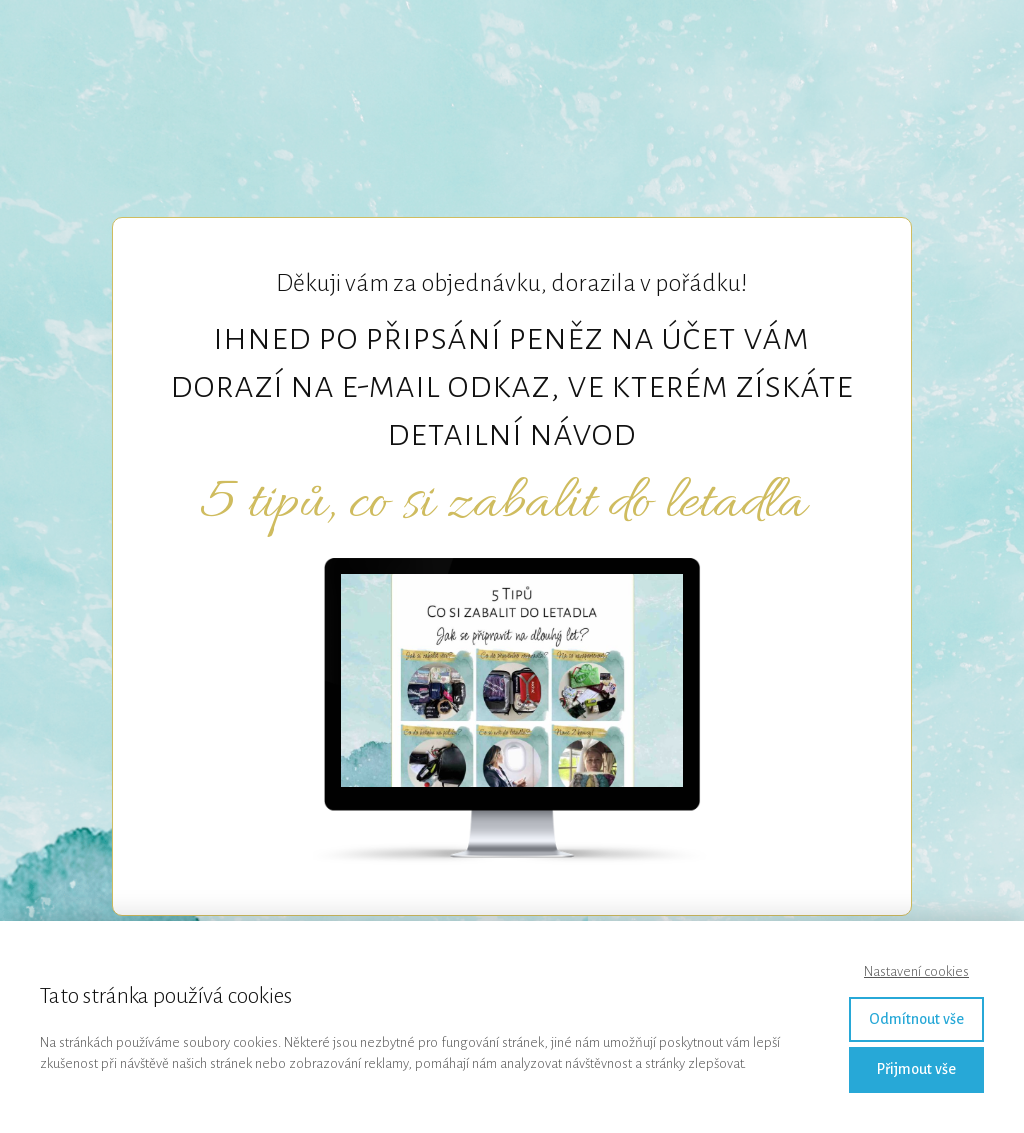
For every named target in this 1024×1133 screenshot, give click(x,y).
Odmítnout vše (916, 1019)
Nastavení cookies (916, 971)
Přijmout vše (916, 1069)
